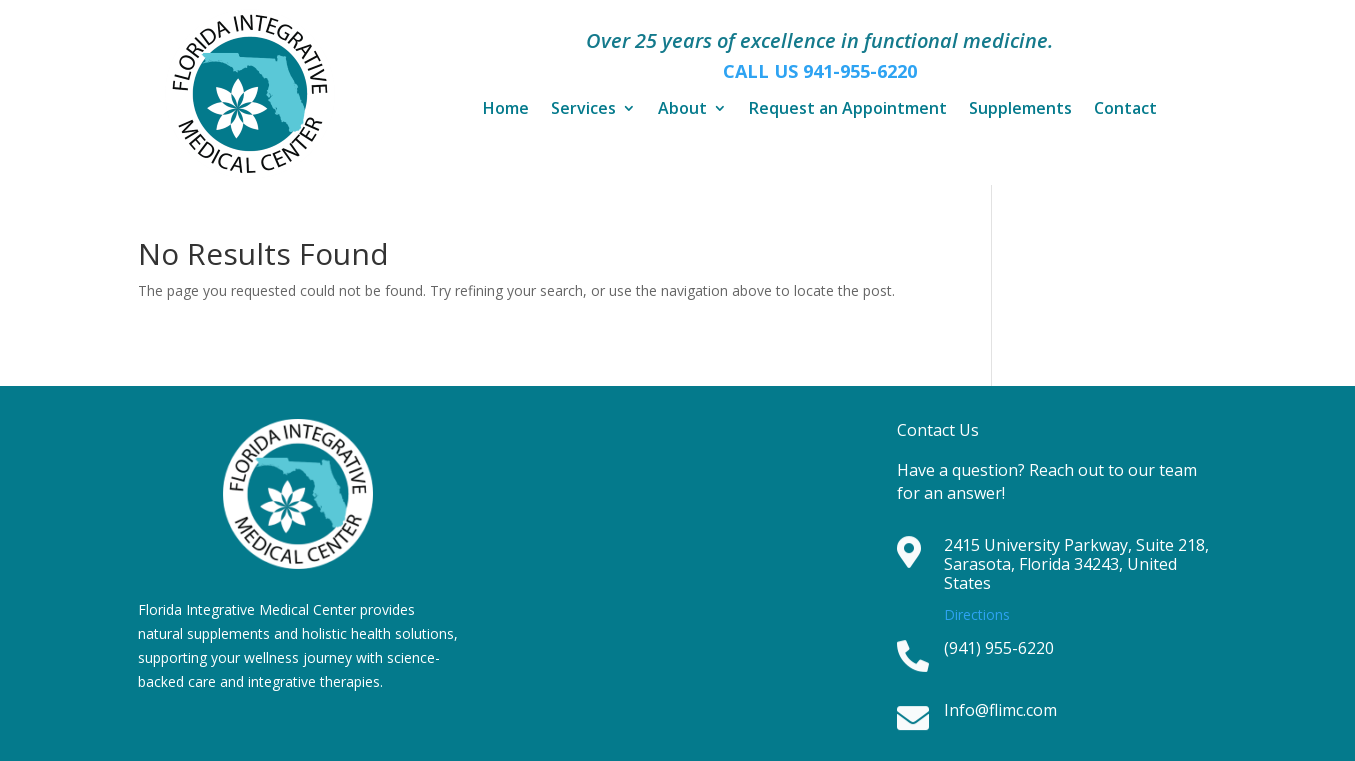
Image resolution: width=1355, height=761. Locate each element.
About (682, 110)
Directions (977, 614)
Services (583, 110)
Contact (1125, 110)
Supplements (1020, 110)
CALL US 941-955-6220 (820, 71)
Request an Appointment (848, 110)
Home (506, 110)
